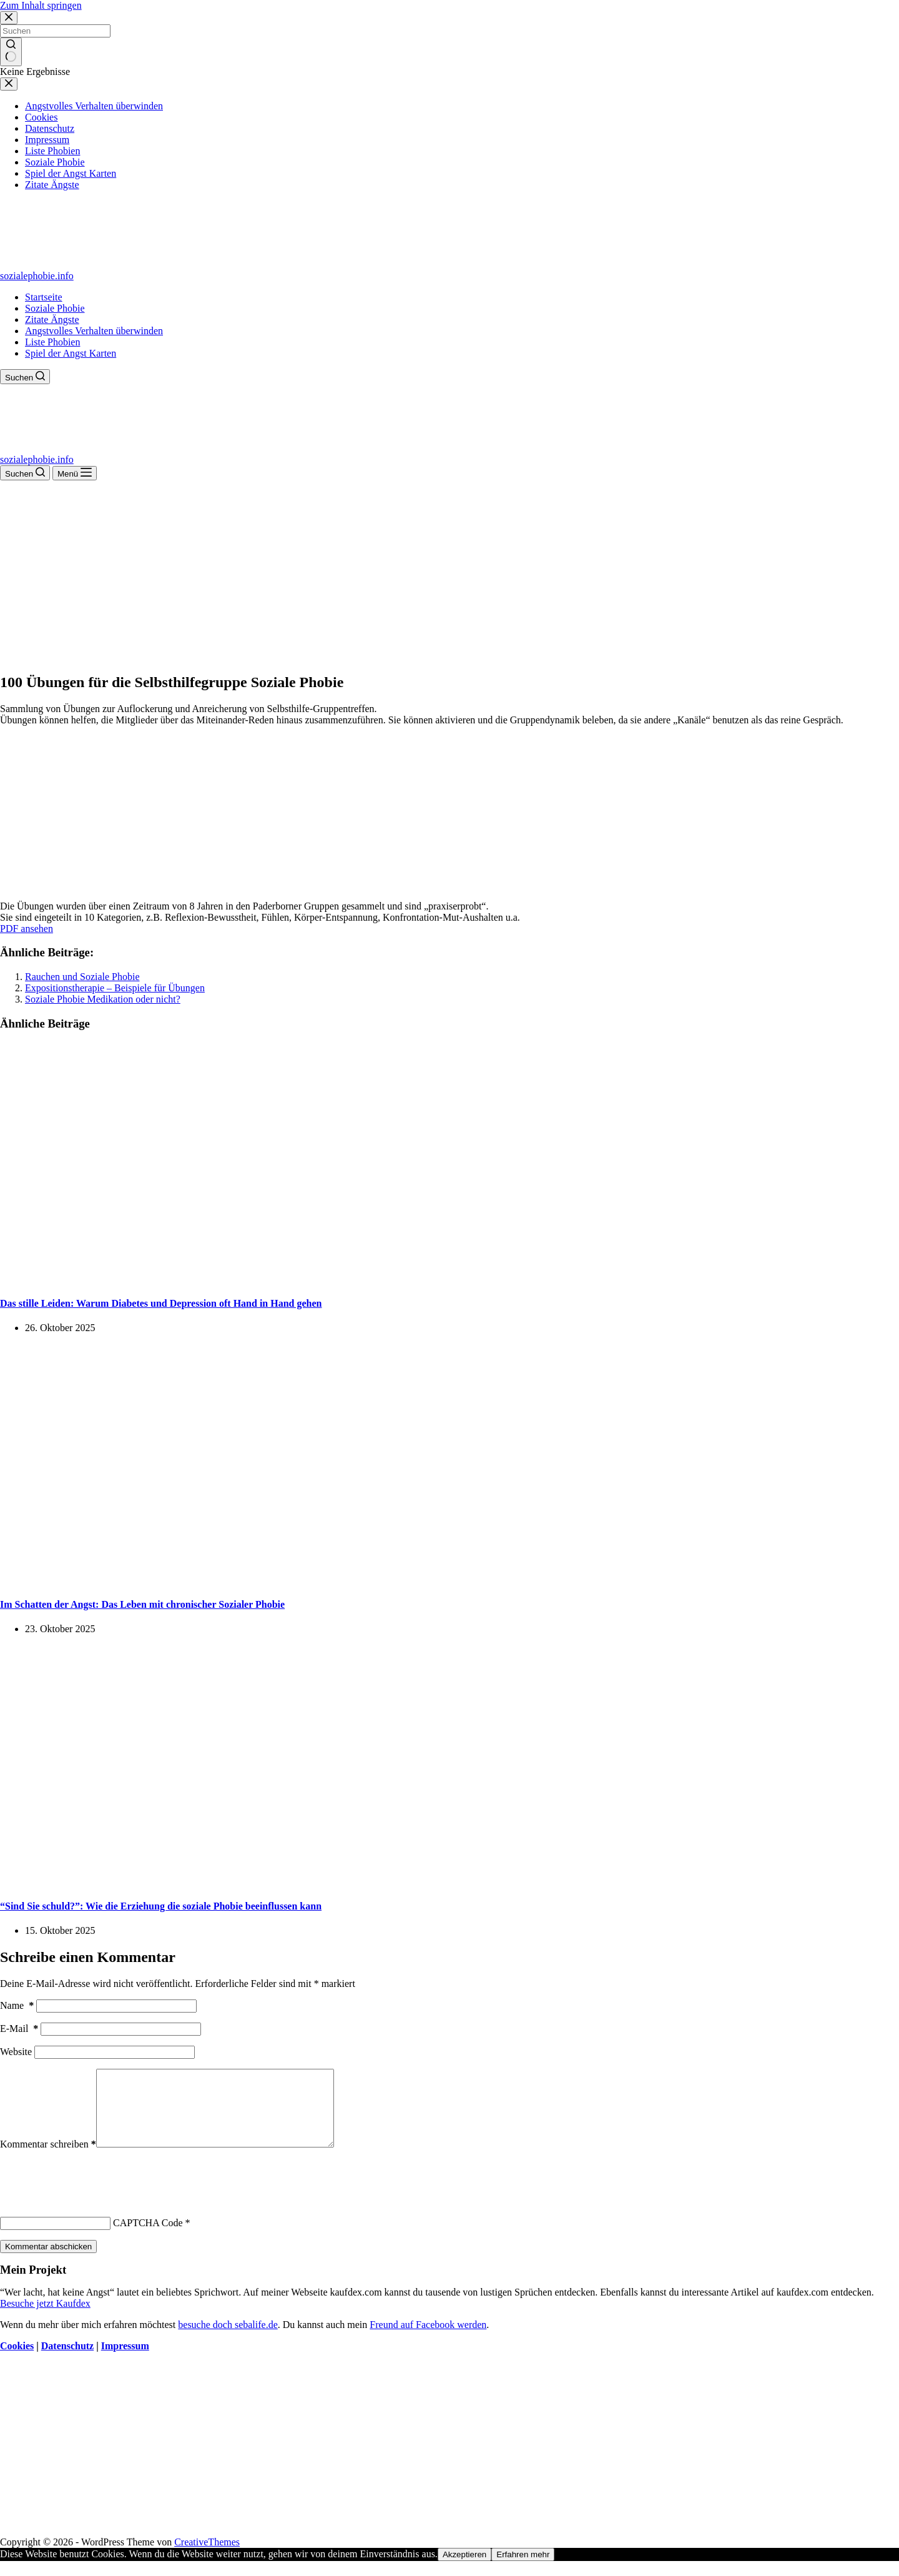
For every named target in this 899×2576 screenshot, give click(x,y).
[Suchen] (25, 376)
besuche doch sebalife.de (227, 2339)
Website (16, 2051)
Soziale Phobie (55, 308)
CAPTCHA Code (148, 2237)
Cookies (17, 2361)
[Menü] (74, 473)
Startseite (43, 297)
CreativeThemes (207, 2557)
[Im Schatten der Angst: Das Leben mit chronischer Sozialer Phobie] (239, 1580)
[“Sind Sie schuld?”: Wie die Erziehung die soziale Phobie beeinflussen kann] (239, 1881)
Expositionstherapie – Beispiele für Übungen (115, 988)
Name (17, 2005)
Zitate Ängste (52, 319)
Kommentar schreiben (48, 2159)
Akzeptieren (464, 2569)
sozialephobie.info (37, 275)
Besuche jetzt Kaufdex (45, 2318)
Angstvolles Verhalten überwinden (94, 330)
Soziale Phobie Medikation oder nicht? (102, 999)
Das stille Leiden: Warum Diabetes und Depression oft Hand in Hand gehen (161, 1303)
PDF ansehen (26, 928)
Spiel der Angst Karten (70, 353)
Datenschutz (67, 2361)
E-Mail (19, 2028)
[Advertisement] (449, 574)
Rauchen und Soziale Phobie (82, 976)
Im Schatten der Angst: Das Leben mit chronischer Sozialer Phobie (142, 1604)
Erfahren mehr (522, 2569)
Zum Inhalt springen (41, 5)
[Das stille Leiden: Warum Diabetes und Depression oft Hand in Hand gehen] (239, 1278)
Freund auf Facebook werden (428, 2339)
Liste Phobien (52, 342)
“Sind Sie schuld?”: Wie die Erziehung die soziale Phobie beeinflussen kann (161, 1906)
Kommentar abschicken (48, 2261)
